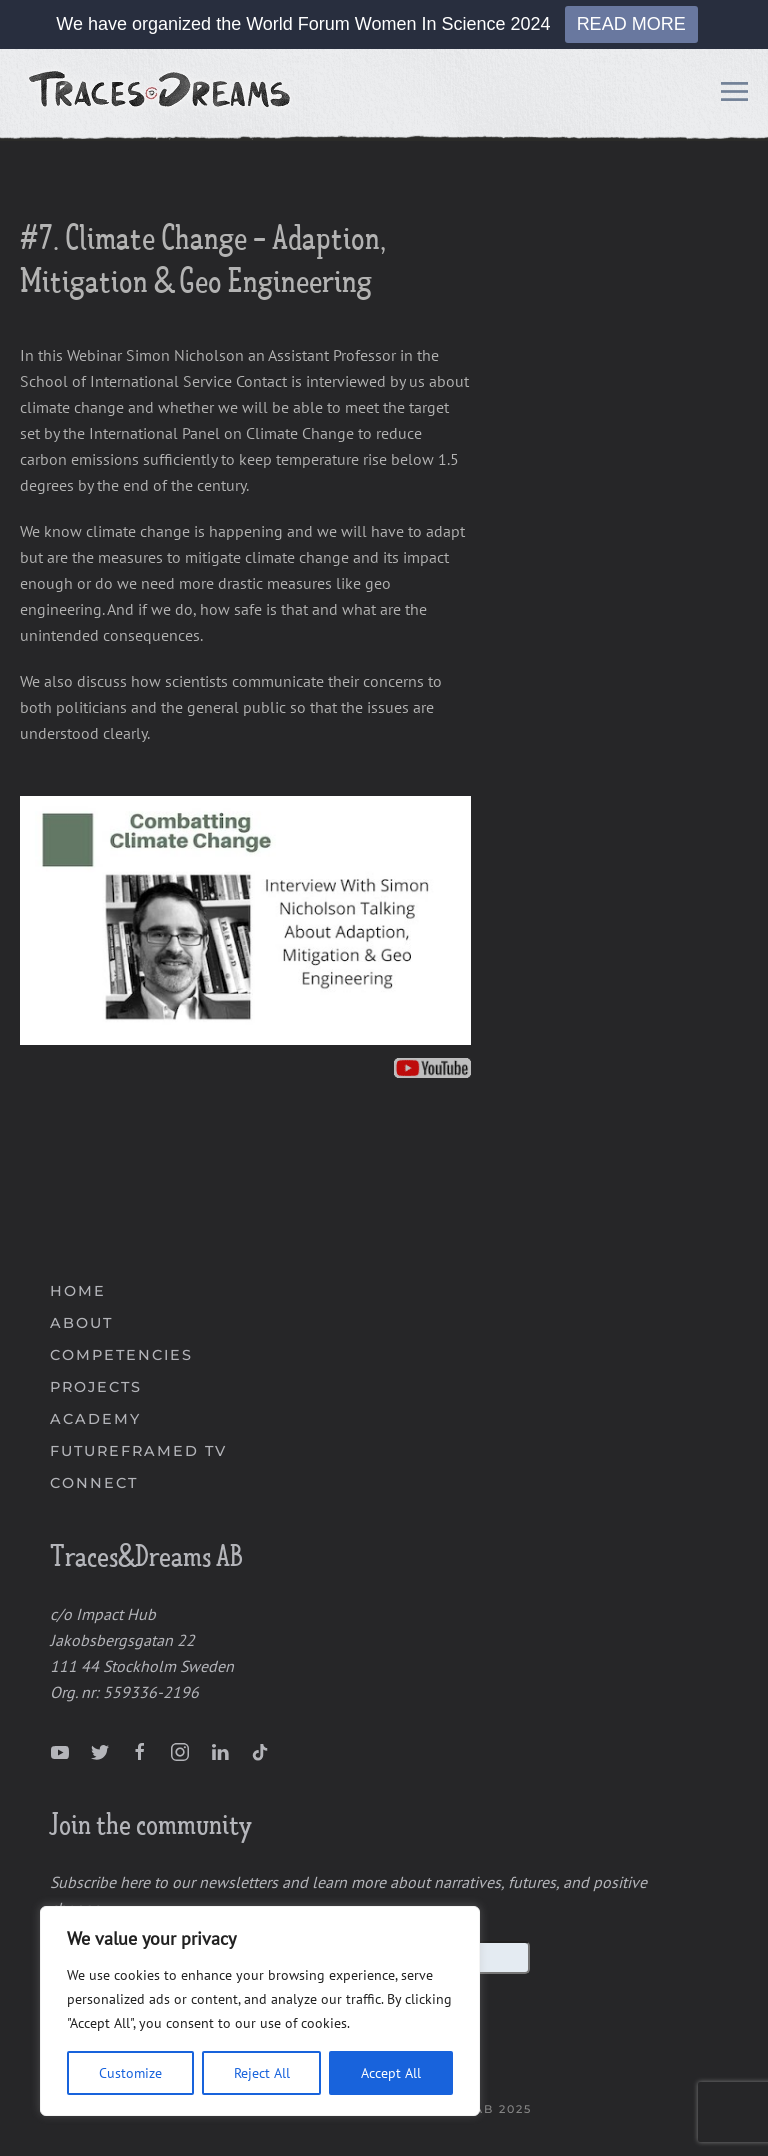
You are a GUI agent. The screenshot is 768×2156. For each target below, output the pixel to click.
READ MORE (631, 24)
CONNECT (94, 1483)
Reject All (262, 2073)
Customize (130, 2073)
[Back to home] (162, 95)
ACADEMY (95, 1419)
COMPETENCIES (121, 1355)
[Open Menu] (734, 95)
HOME (78, 1291)
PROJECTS (96, 1387)
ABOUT (81, 1323)
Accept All (391, 2073)
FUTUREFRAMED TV (138, 1451)
